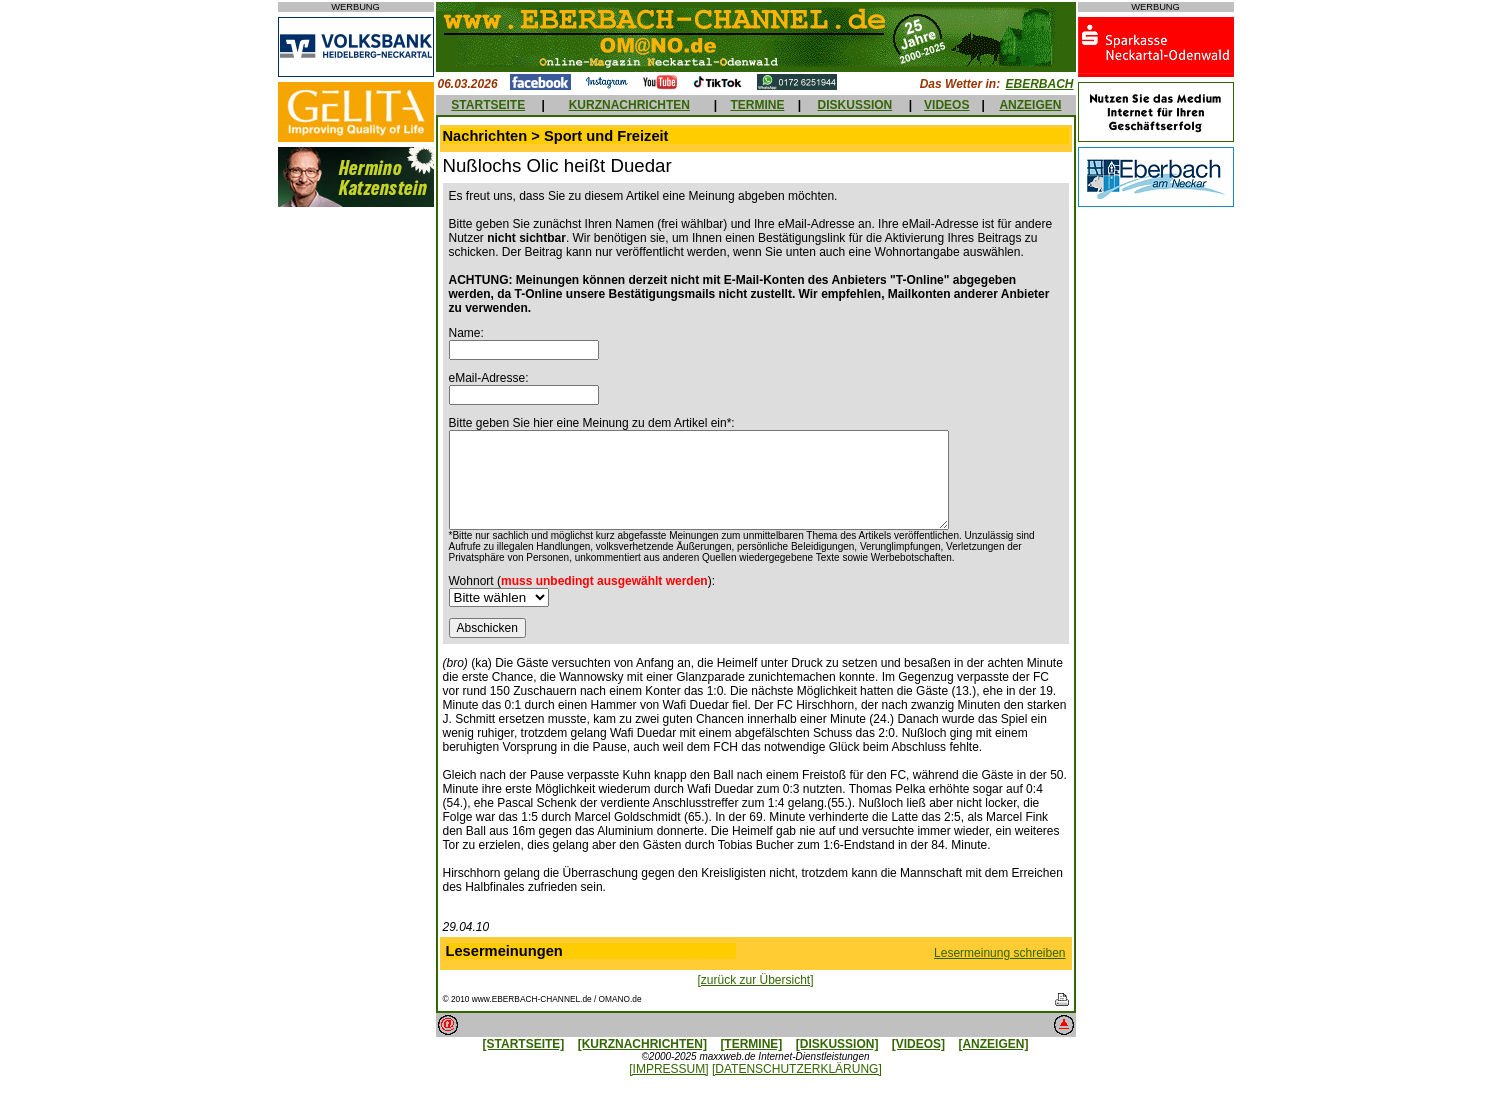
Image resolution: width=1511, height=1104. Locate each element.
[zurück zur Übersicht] (755, 980)
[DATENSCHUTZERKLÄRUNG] (797, 1069)
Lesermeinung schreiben (999, 953)
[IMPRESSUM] (668, 1069)
